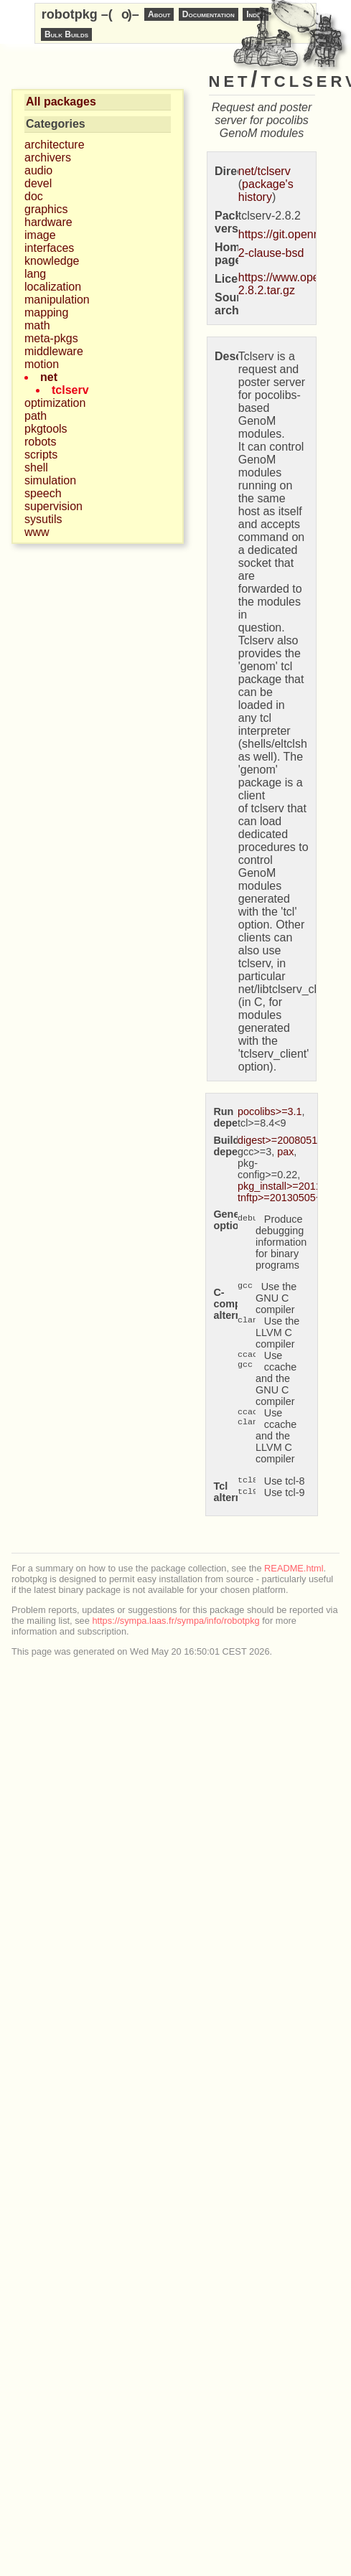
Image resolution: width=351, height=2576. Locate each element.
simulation (50, 480)
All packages (61, 101)
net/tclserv (264, 171)
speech (43, 493)
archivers (47, 157)
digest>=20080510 (280, 1140)
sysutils (43, 519)
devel (38, 183)
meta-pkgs (51, 338)
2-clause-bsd (271, 253)
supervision (53, 506)
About (159, 14)
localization (52, 287)
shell (36, 467)
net (48, 377)
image (40, 235)
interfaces (49, 248)
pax (285, 1151)
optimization (54, 403)
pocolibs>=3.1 (270, 1111)
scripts (40, 454)
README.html (293, 1568)
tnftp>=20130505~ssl (286, 1197)
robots (40, 442)
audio (38, 170)
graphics (45, 209)
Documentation (208, 14)
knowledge (52, 261)
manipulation (57, 299)
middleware (53, 351)
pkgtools (45, 429)
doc (33, 196)
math (37, 325)
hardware (48, 222)
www (37, 532)
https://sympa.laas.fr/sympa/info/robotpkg (175, 1620)
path (35, 416)
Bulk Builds (66, 34)
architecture (54, 144)
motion (41, 364)
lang (35, 274)
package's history (266, 190)
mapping (46, 312)
